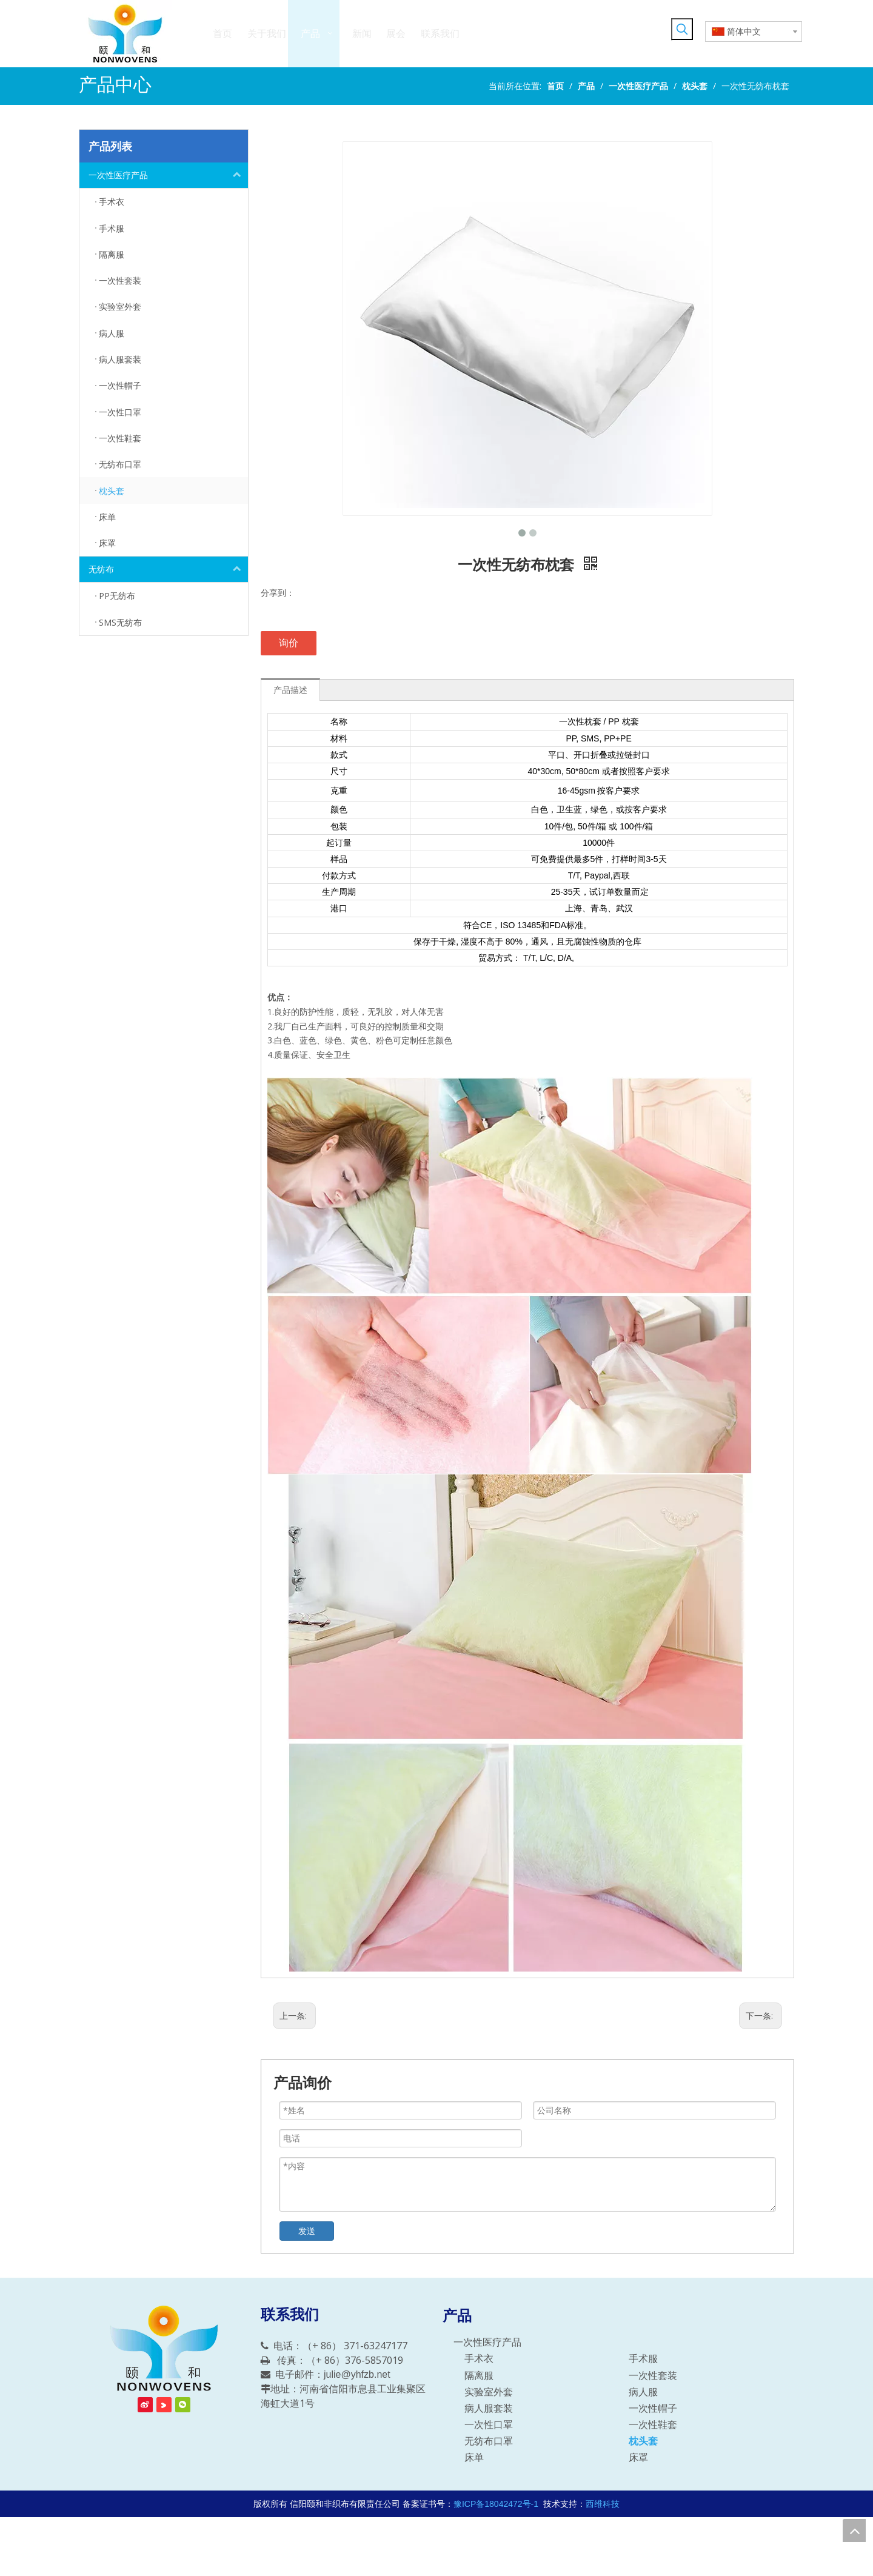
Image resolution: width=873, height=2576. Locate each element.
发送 (306, 2230)
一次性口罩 (488, 2425)
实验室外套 (488, 2392)
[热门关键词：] (682, 29)
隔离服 (478, 2375)
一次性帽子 (653, 2408)
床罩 (638, 2457)
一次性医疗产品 (168, 175)
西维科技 (603, 2504)
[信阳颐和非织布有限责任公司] (164, 2349)
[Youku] (164, 2404)
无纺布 (168, 569)
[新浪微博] (145, 2404)
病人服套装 (488, 2408)
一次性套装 (653, 2375)
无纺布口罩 (488, 2441)
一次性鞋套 (653, 2425)
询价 (288, 643)
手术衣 (478, 2359)
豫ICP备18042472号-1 (495, 2504)
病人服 (643, 2392)
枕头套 (643, 2441)
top (854, 2530)
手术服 (643, 2359)
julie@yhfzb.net (357, 2374)
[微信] (182, 2404)
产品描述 (290, 690)
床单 (474, 2457)
